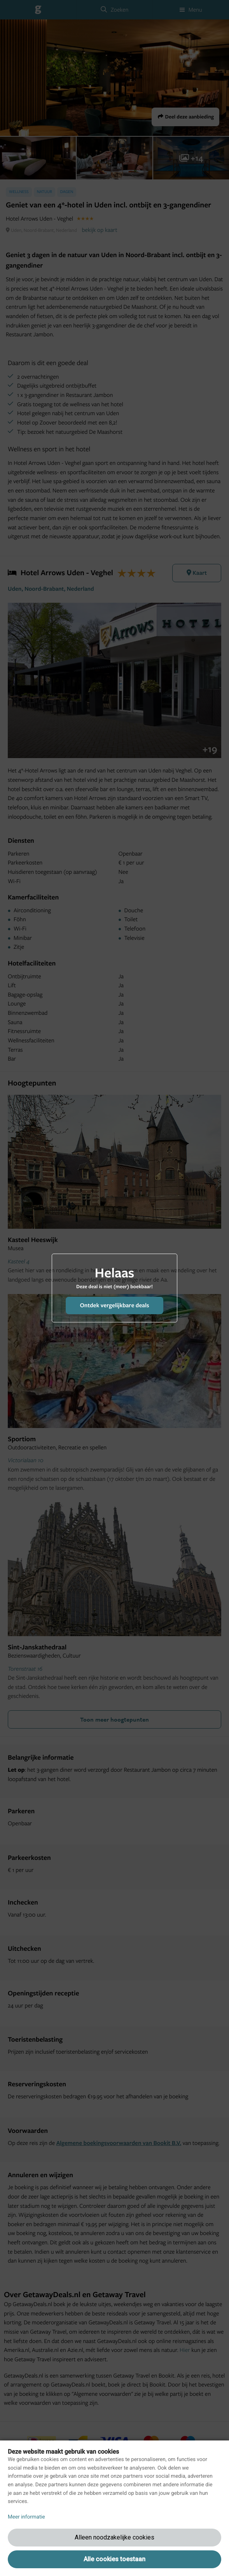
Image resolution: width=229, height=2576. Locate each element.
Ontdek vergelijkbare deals (114, 1305)
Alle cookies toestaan (114, 2559)
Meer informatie (26, 2517)
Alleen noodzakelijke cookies (114, 2537)
